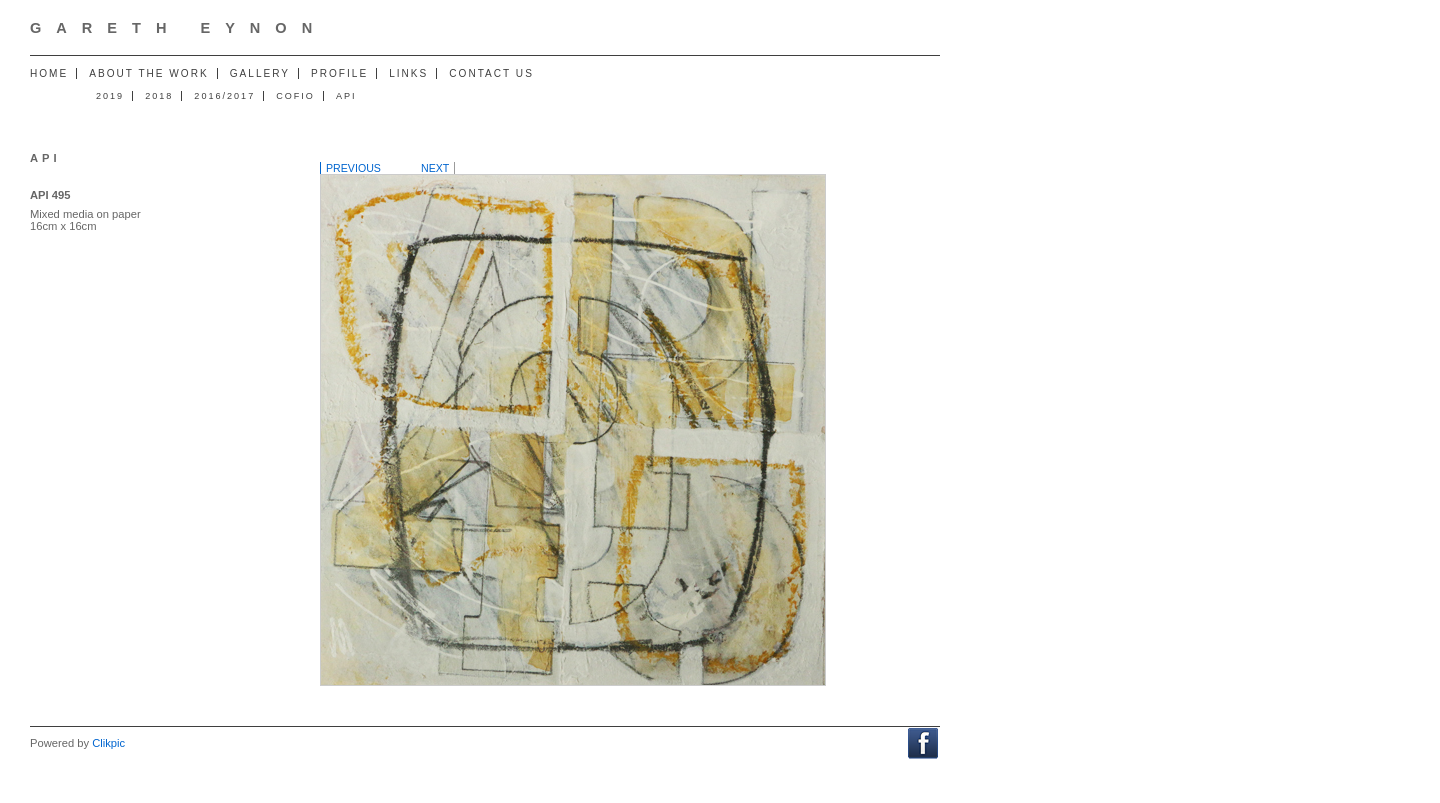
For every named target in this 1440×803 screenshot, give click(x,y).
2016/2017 (224, 96)
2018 (159, 96)
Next (435, 168)
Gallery (260, 73)
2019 (110, 96)
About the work (148, 73)
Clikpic (108, 743)
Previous (353, 168)
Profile (339, 73)
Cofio (295, 96)
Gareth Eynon (178, 28)
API (346, 96)
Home (49, 73)
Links (408, 73)
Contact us (491, 73)
